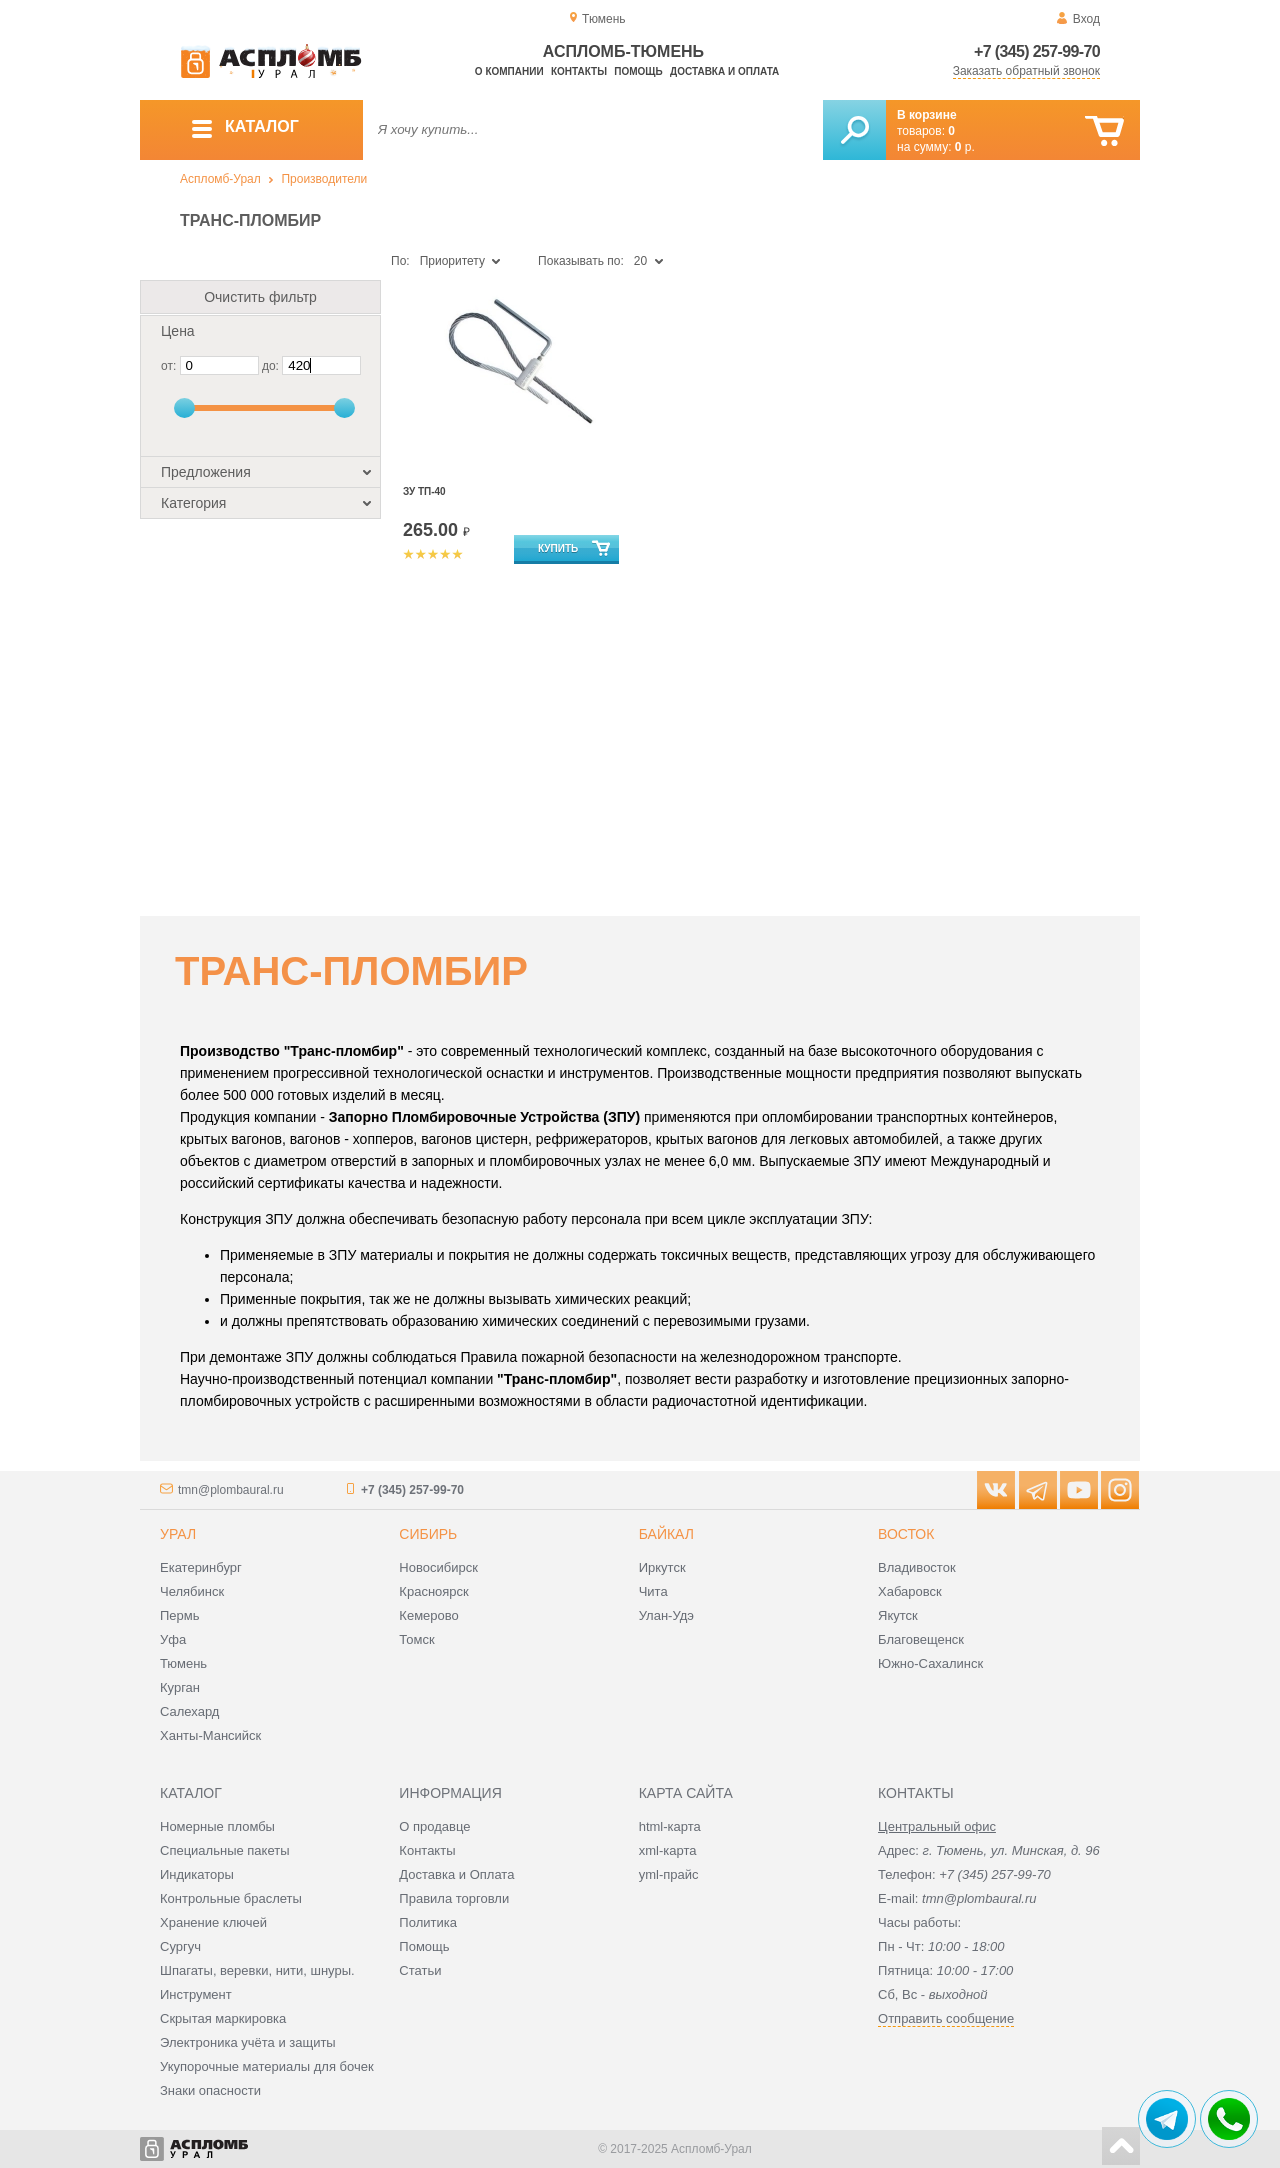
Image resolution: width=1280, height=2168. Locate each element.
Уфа (173, 1639)
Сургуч (180, 1946)
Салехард (189, 1711)
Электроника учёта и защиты (248, 2042)
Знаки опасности (210, 2090)
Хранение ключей (213, 1922)
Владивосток (917, 1567)
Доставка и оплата (724, 71)
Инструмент (196, 1994)
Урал (178, 1534)
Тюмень (183, 1663)
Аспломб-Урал (220, 179)
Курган (180, 1687)
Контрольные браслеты (231, 1898)
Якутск (898, 1615)
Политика (428, 1922)
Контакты (579, 71)
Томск (416, 1639)
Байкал (666, 1534)
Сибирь (428, 1534)
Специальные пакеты (225, 1850)
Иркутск (662, 1567)
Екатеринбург (201, 1567)
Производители (324, 179)
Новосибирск (438, 1567)
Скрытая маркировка (223, 2018)
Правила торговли (454, 1898)
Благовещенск (921, 1639)
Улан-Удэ (666, 1615)
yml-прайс (669, 1874)
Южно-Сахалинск (930, 1663)
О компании (509, 71)
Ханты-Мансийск (210, 1735)
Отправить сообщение (946, 2018)
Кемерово (428, 1615)
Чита (653, 1591)
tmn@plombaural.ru (231, 1490)
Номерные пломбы (217, 1826)
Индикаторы (197, 1874)
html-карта (670, 1826)
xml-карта (668, 1850)
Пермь (180, 1615)
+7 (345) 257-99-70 (1037, 51)
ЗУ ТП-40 (424, 491)
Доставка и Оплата (456, 1874)
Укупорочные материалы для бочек (267, 2066)
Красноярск (433, 1591)
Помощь (638, 71)
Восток (906, 1534)
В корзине (927, 115)
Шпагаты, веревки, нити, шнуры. (257, 1970)
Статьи (420, 1970)
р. (965, 147)
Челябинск (192, 1591)
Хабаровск (910, 1591)
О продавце (434, 1826)
